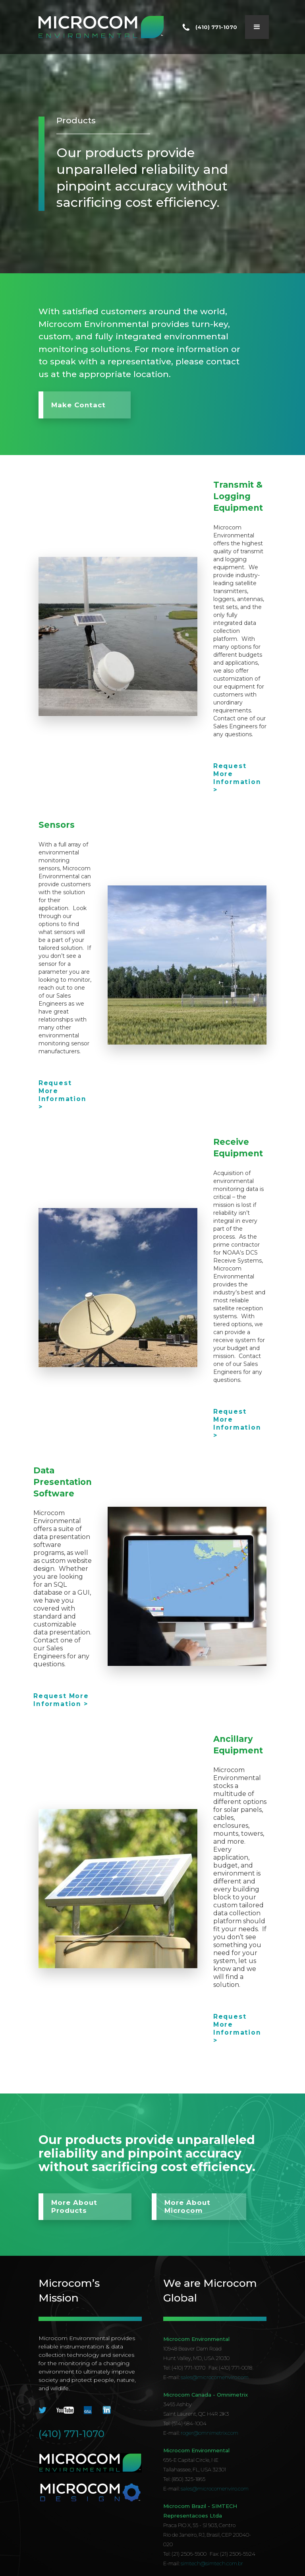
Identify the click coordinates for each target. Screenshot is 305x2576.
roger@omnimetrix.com (209, 2433)
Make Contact (78, 405)
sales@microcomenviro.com (215, 2377)
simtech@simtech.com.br (212, 2563)
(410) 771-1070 (71, 2434)
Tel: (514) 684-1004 (185, 2423)
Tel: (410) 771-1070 (184, 2367)
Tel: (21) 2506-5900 (185, 2554)
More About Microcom (187, 2207)
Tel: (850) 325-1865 (184, 2479)
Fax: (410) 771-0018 (230, 2367)
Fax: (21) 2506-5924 (232, 2554)
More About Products (74, 2207)
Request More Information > (237, 778)
